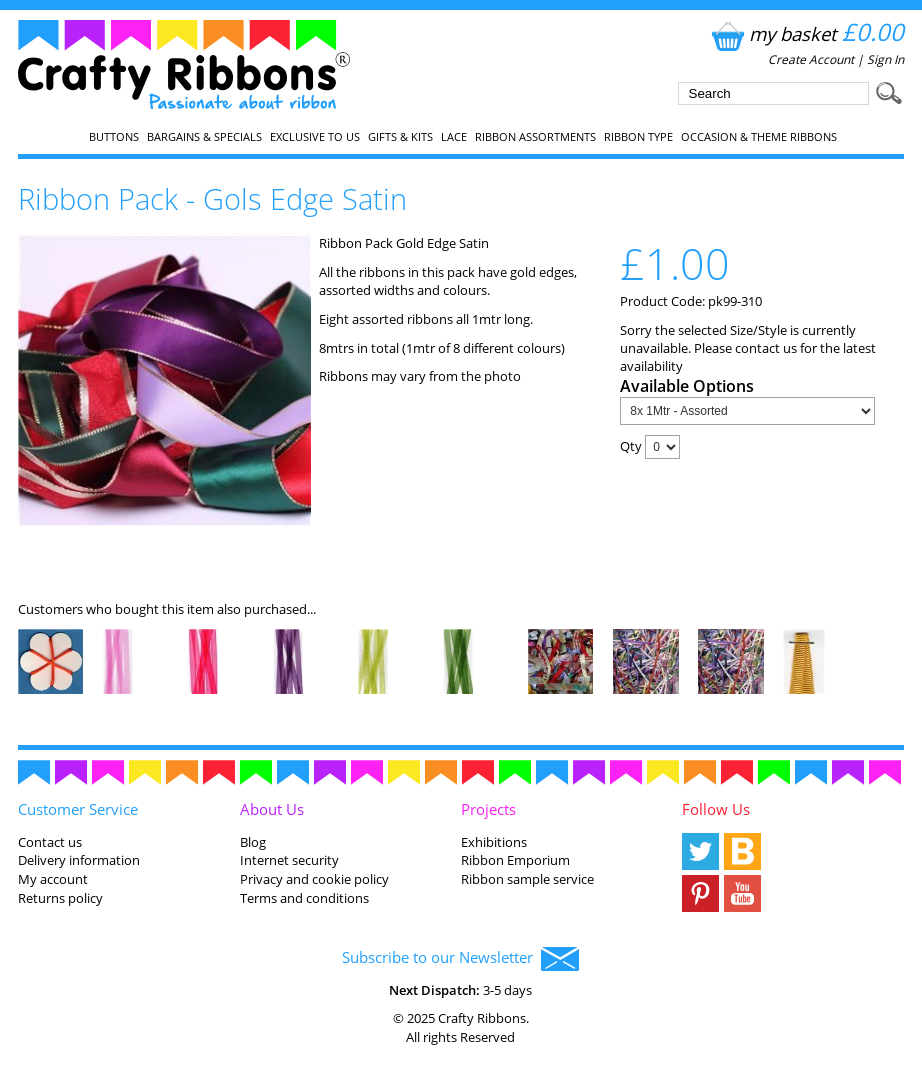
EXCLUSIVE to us (315, 137)
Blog (253, 842)
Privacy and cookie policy (314, 879)
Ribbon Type (638, 137)
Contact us (50, 842)
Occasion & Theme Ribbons (759, 137)
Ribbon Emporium (515, 860)
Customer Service (78, 809)
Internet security (289, 860)
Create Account (811, 59)
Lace (454, 137)
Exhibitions (494, 842)
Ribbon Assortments (535, 137)
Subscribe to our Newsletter (460, 959)
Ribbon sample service (527, 879)
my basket (805, 33)
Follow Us (716, 809)
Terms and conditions (304, 898)
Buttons (114, 137)
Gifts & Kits (400, 137)
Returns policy (60, 898)
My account (53, 879)
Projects (488, 809)
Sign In (885, 59)
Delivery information (79, 860)
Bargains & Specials (204, 137)
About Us (272, 809)
